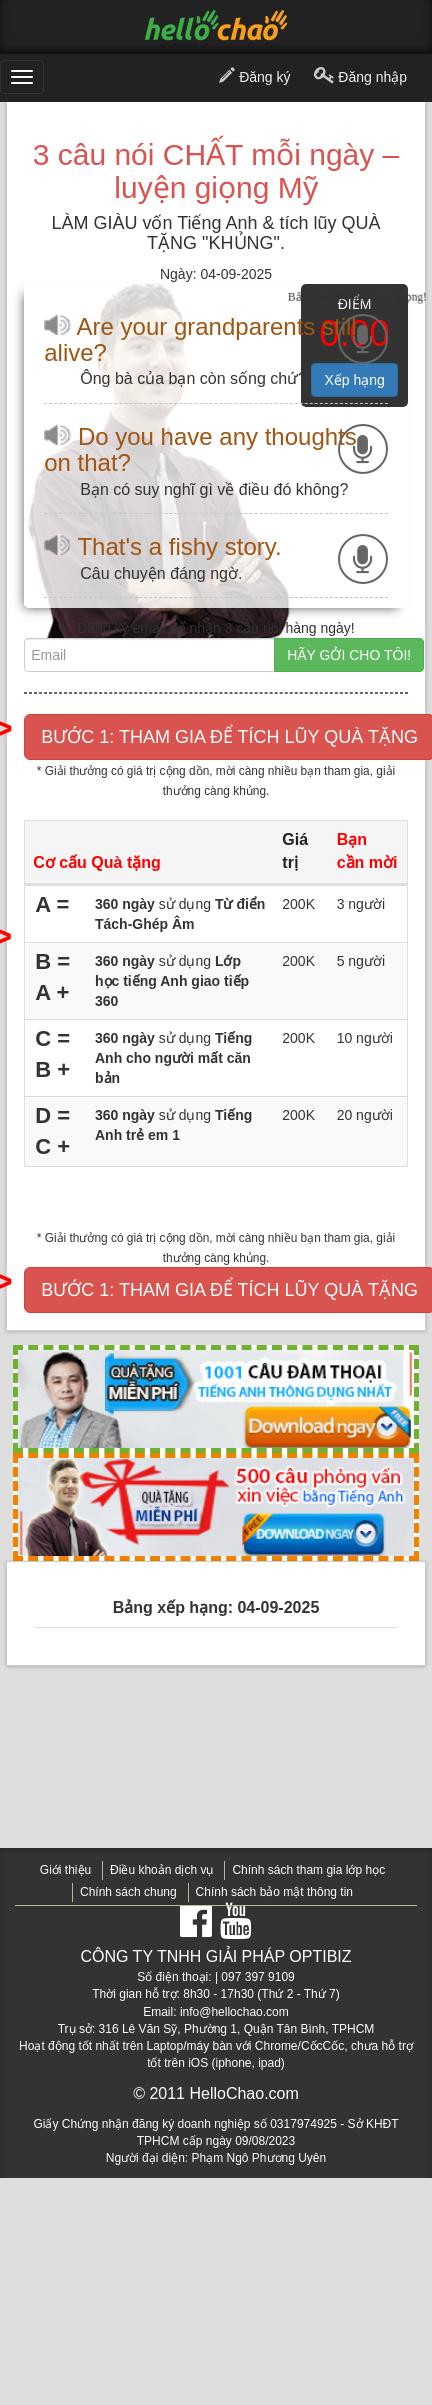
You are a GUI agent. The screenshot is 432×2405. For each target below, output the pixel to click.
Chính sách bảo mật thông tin (274, 1892)
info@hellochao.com (234, 2012)
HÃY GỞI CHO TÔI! (349, 655)
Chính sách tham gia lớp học (308, 1870)
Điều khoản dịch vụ (161, 1870)
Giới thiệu (65, 1870)
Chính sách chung (128, 1892)
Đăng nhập (360, 78)
